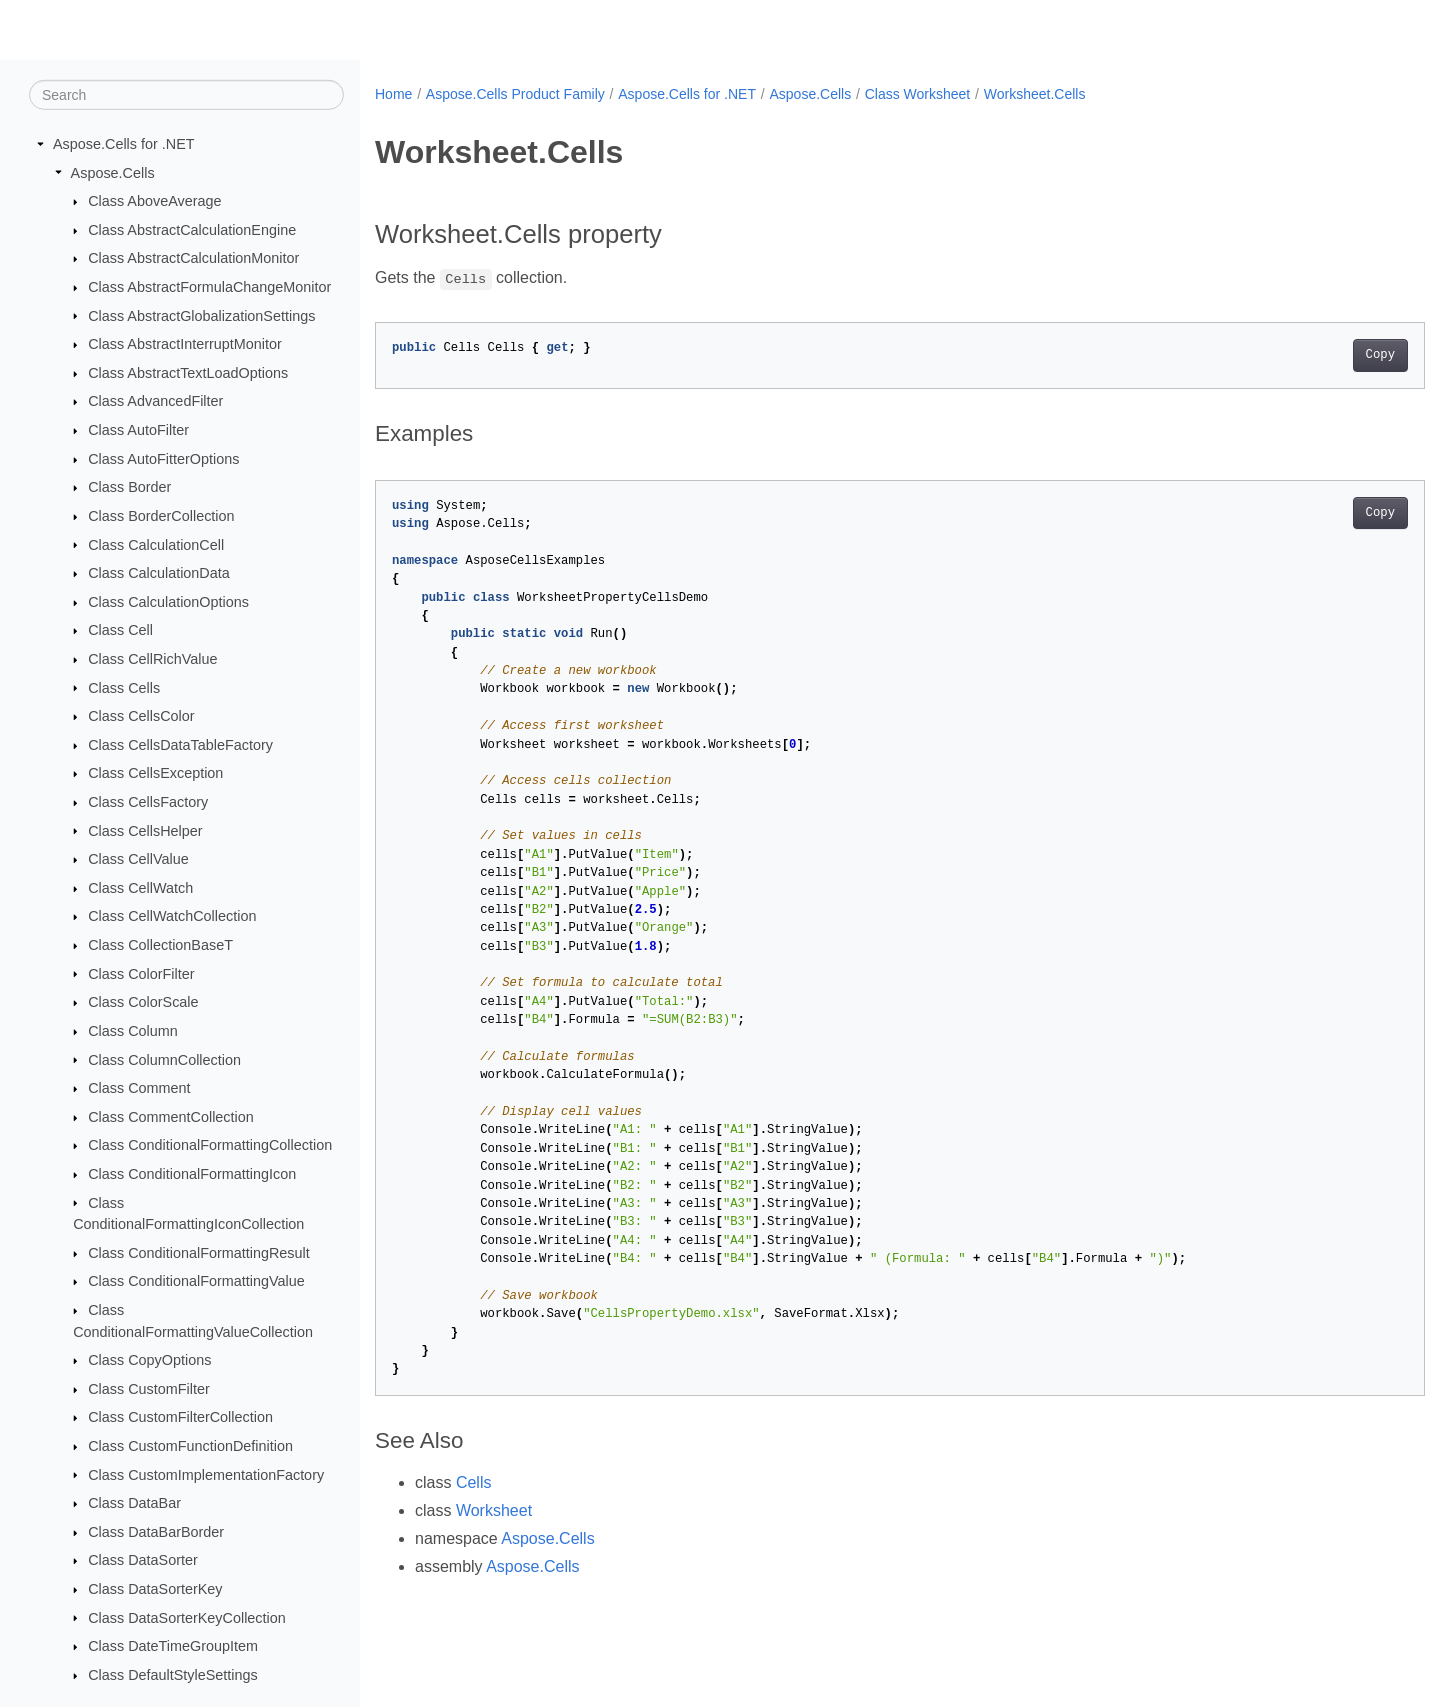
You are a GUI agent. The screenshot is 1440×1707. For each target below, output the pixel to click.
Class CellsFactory (148, 802)
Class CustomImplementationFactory (206, 1474)
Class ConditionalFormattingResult (199, 1253)
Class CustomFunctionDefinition (190, 1446)
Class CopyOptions (149, 1360)
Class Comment (139, 1088)
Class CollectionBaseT (160, 945)
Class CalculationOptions (168, 602)
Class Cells (124, 687)
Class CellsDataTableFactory (180, 745)
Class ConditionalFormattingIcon (192, 1174)
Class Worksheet (918, 94)
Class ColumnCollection (164, 1059)
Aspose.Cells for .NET (124, 144)
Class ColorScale (143, 1002)
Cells (474, 1482)
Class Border (129, 487)
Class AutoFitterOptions (163, 459)
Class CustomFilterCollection (180, 1417)
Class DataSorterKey (155, 1589)
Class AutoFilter (138, 430)
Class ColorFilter (141, 973)
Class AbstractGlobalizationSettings (201, 315)
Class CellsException (155, 773)
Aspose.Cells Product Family (515, 94)
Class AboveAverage (154, 201)
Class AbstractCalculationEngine (192, 230)
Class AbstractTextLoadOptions (188, 373)
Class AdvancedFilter (155, 401)
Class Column (133, 1031)
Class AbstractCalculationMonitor (193, 258)
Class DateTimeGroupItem (173, 1646)
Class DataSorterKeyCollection (187, 1617)
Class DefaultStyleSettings (173, 1675)
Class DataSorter (143, 1560)
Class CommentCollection (171, 1117)
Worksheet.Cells (1035, 94)
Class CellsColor (141, 716)
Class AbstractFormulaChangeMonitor (209, 287)
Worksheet (494, 1510)
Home (393, 94)
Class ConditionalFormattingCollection (210, 1145)
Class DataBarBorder (156, 1532)
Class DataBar (134, 1503)
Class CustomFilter (149, 1389)
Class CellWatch (140, 888)
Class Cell (120, 630)
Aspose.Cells (113, 172)
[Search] (186, 95)
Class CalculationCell (156, 544)
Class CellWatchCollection (172, 916)
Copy (1307, 355)
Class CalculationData (159, 573)
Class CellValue (138, 859)
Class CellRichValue (152, 659)
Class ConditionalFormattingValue (196, 1281)
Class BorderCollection (161, 516)
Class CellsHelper (145, 830)
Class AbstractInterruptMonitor (185, 344)
